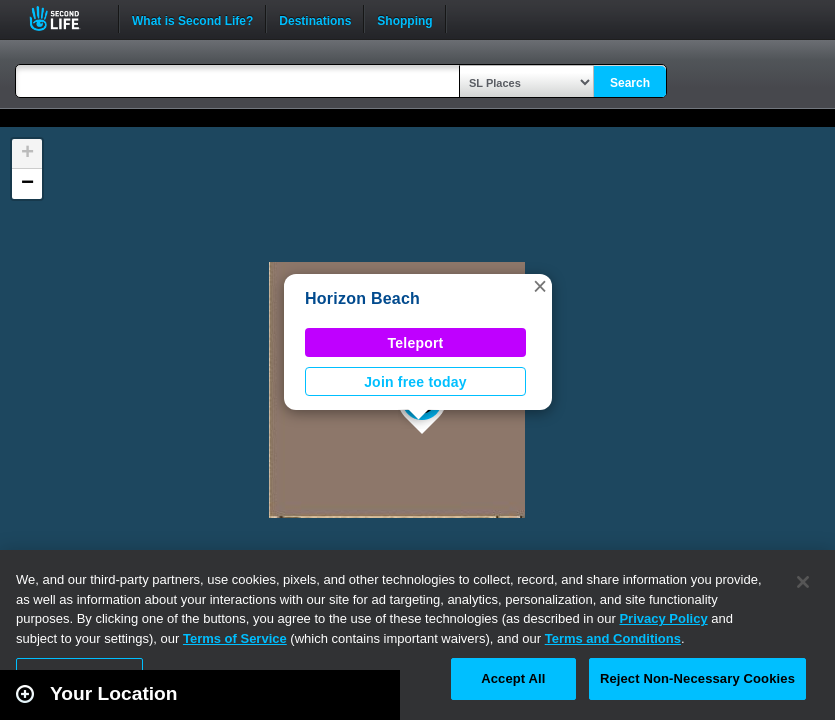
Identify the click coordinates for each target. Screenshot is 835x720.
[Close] (803, 582)
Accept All (513, 678)
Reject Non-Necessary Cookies (697, 678)
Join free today (415, 382)
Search (630, 83)
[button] (540, 286)
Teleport (416, 343)
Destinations (315, 19)
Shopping (404, 19)
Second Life (65, 18)
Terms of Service (235, 638)
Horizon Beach (362, 298)
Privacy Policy (663, 618)
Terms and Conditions (613, 638)
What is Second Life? (192, 19)
